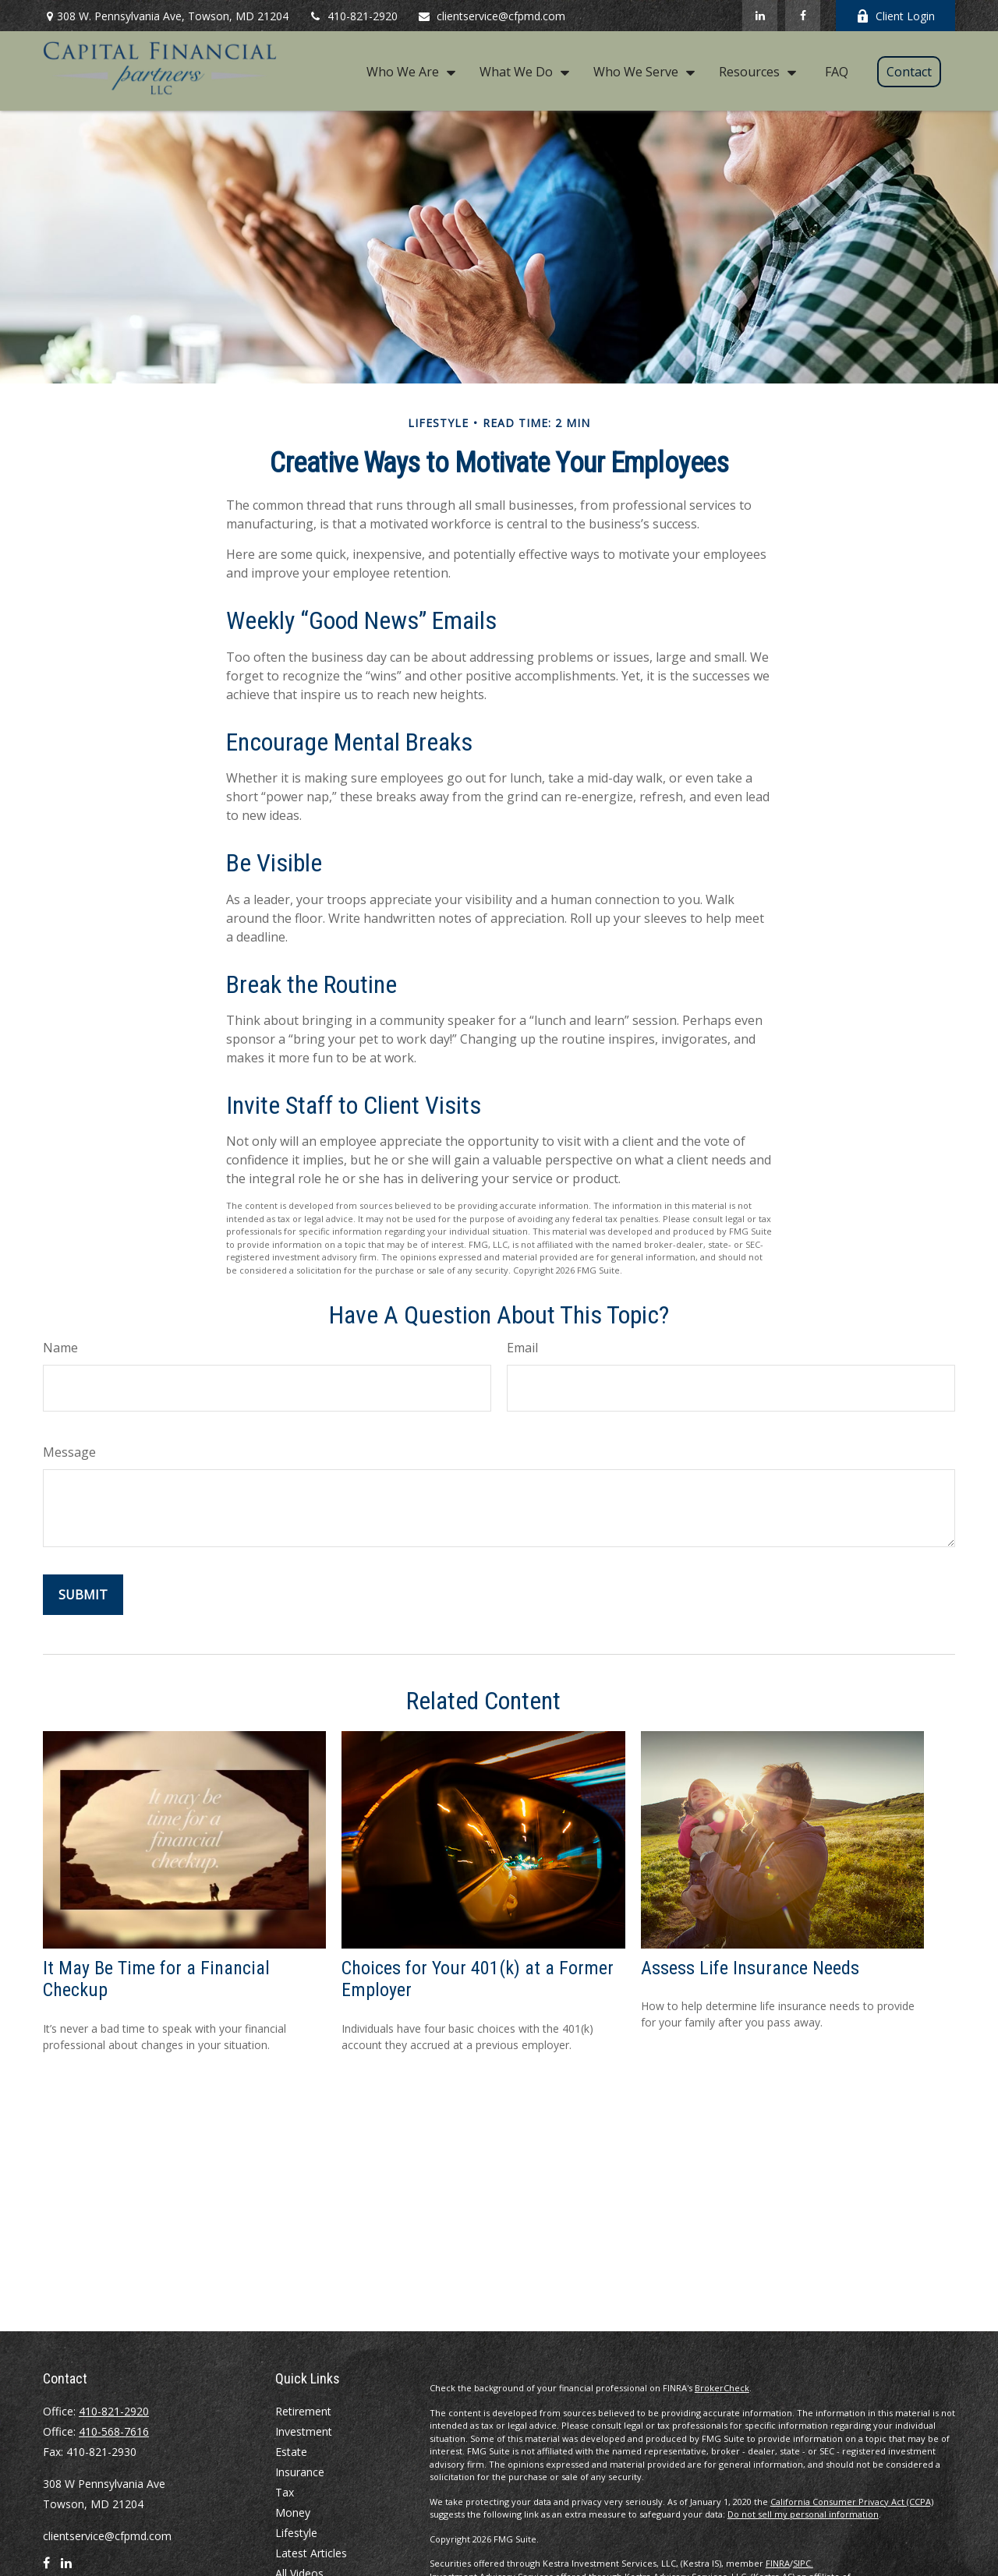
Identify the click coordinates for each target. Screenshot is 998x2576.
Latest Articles (311, 2553)
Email (522, 1347)
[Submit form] (83, 1594)
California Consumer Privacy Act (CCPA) (851, 2501)
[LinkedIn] (759, 15)
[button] (407, 71)
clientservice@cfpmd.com (491, 16)
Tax (284, 2492)
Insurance (299, 2472)
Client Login (895, 16)
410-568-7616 (114, 2431)
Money (292, 2512)
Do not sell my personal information (803, 2514)
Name (60, 1347)
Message (69, 1452)
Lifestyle (296, 2532)
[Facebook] (802, 15)
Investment (303, 2431)
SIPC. (803, 2563)
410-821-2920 (353, 16)
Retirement (303, 2411)
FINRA (778, 2563)
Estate (291, 2451)
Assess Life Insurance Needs (750, 1968)
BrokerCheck (722, 2388)
